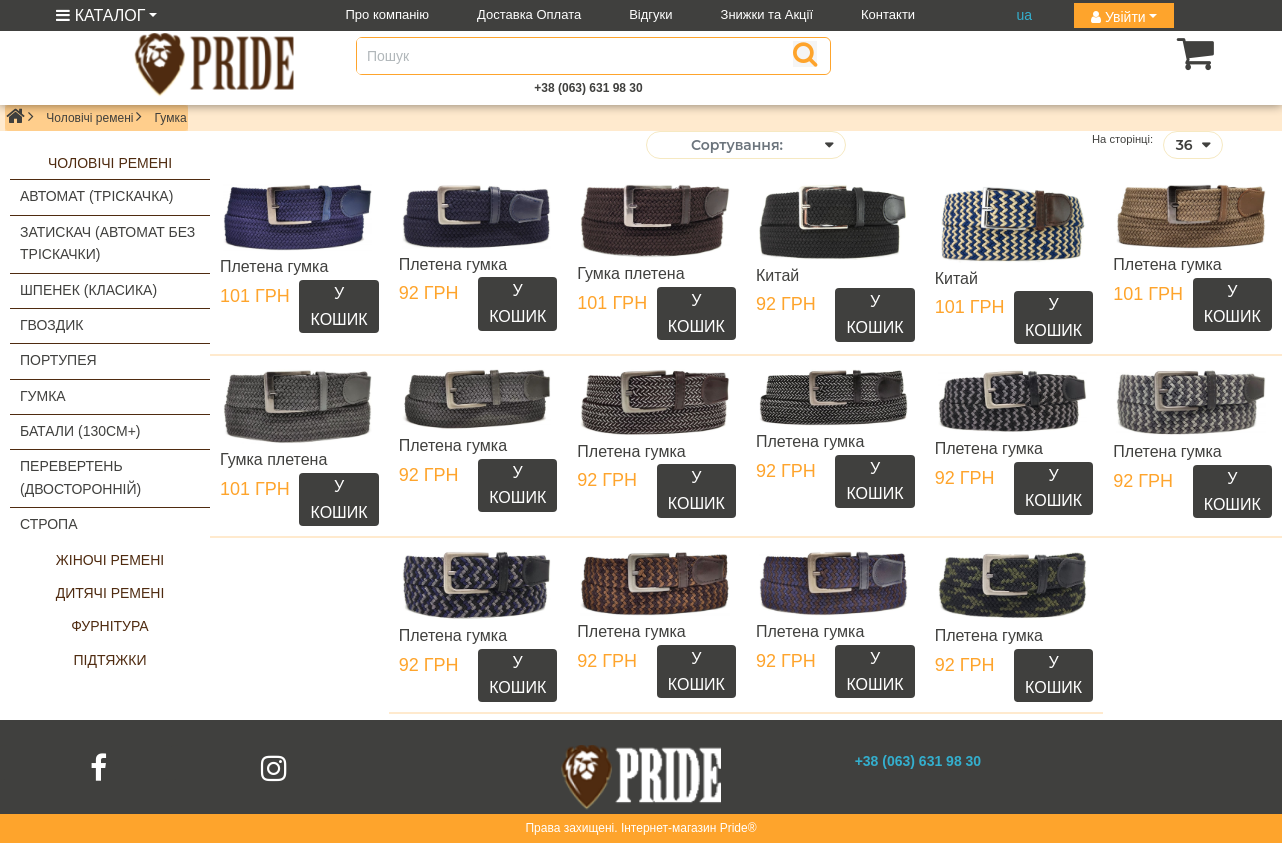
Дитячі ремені (110, 593)
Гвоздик (52, 325)
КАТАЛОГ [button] (100, 15)
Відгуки (650, 14)
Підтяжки (110, 660)
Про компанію (388, 14)
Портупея (58, 360)
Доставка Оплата (529, 14)
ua (1024, 15)
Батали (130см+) (80, 431)
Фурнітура (109, 626)
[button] (1164, 53)
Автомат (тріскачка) (96, 196)
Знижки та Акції (767, 14)
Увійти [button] (1118, 17)
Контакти (888, 14)
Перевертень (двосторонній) (80, 477)
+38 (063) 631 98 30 (588, 88)
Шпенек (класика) (88, 290)
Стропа (49, 524)
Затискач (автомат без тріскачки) (107, 243)
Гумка (43, 396)
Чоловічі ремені (89, 118)
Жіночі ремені (110, 560)
